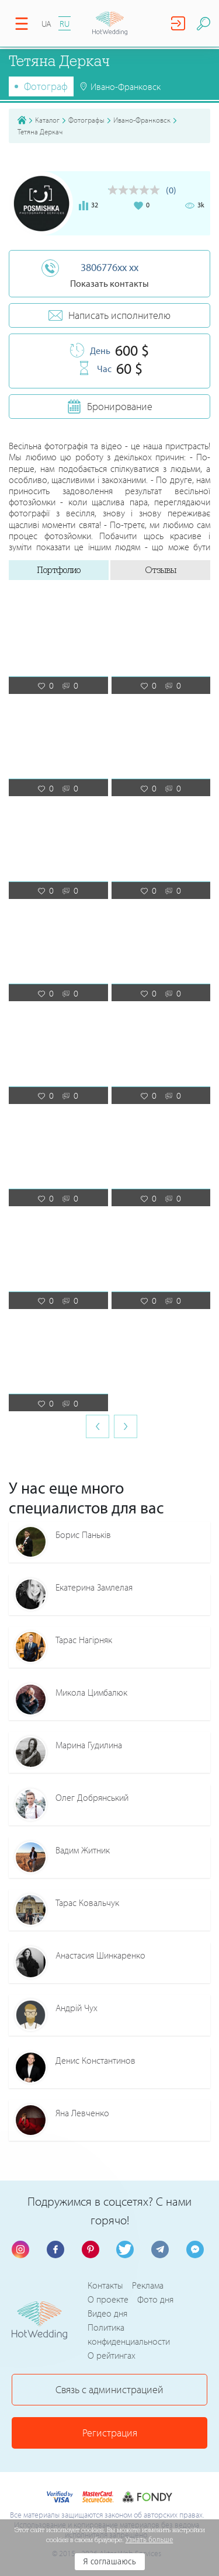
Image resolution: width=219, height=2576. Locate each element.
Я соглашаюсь (109, 2562)
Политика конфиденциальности (129, 2334)
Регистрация (109, 2432)
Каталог (47, 119)
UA (46, 23)
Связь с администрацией (109, 2389)
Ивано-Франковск (142, 119)
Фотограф (46, 86)
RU (64, 23)
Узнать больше (149, 2540)
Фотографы (86, 119)
